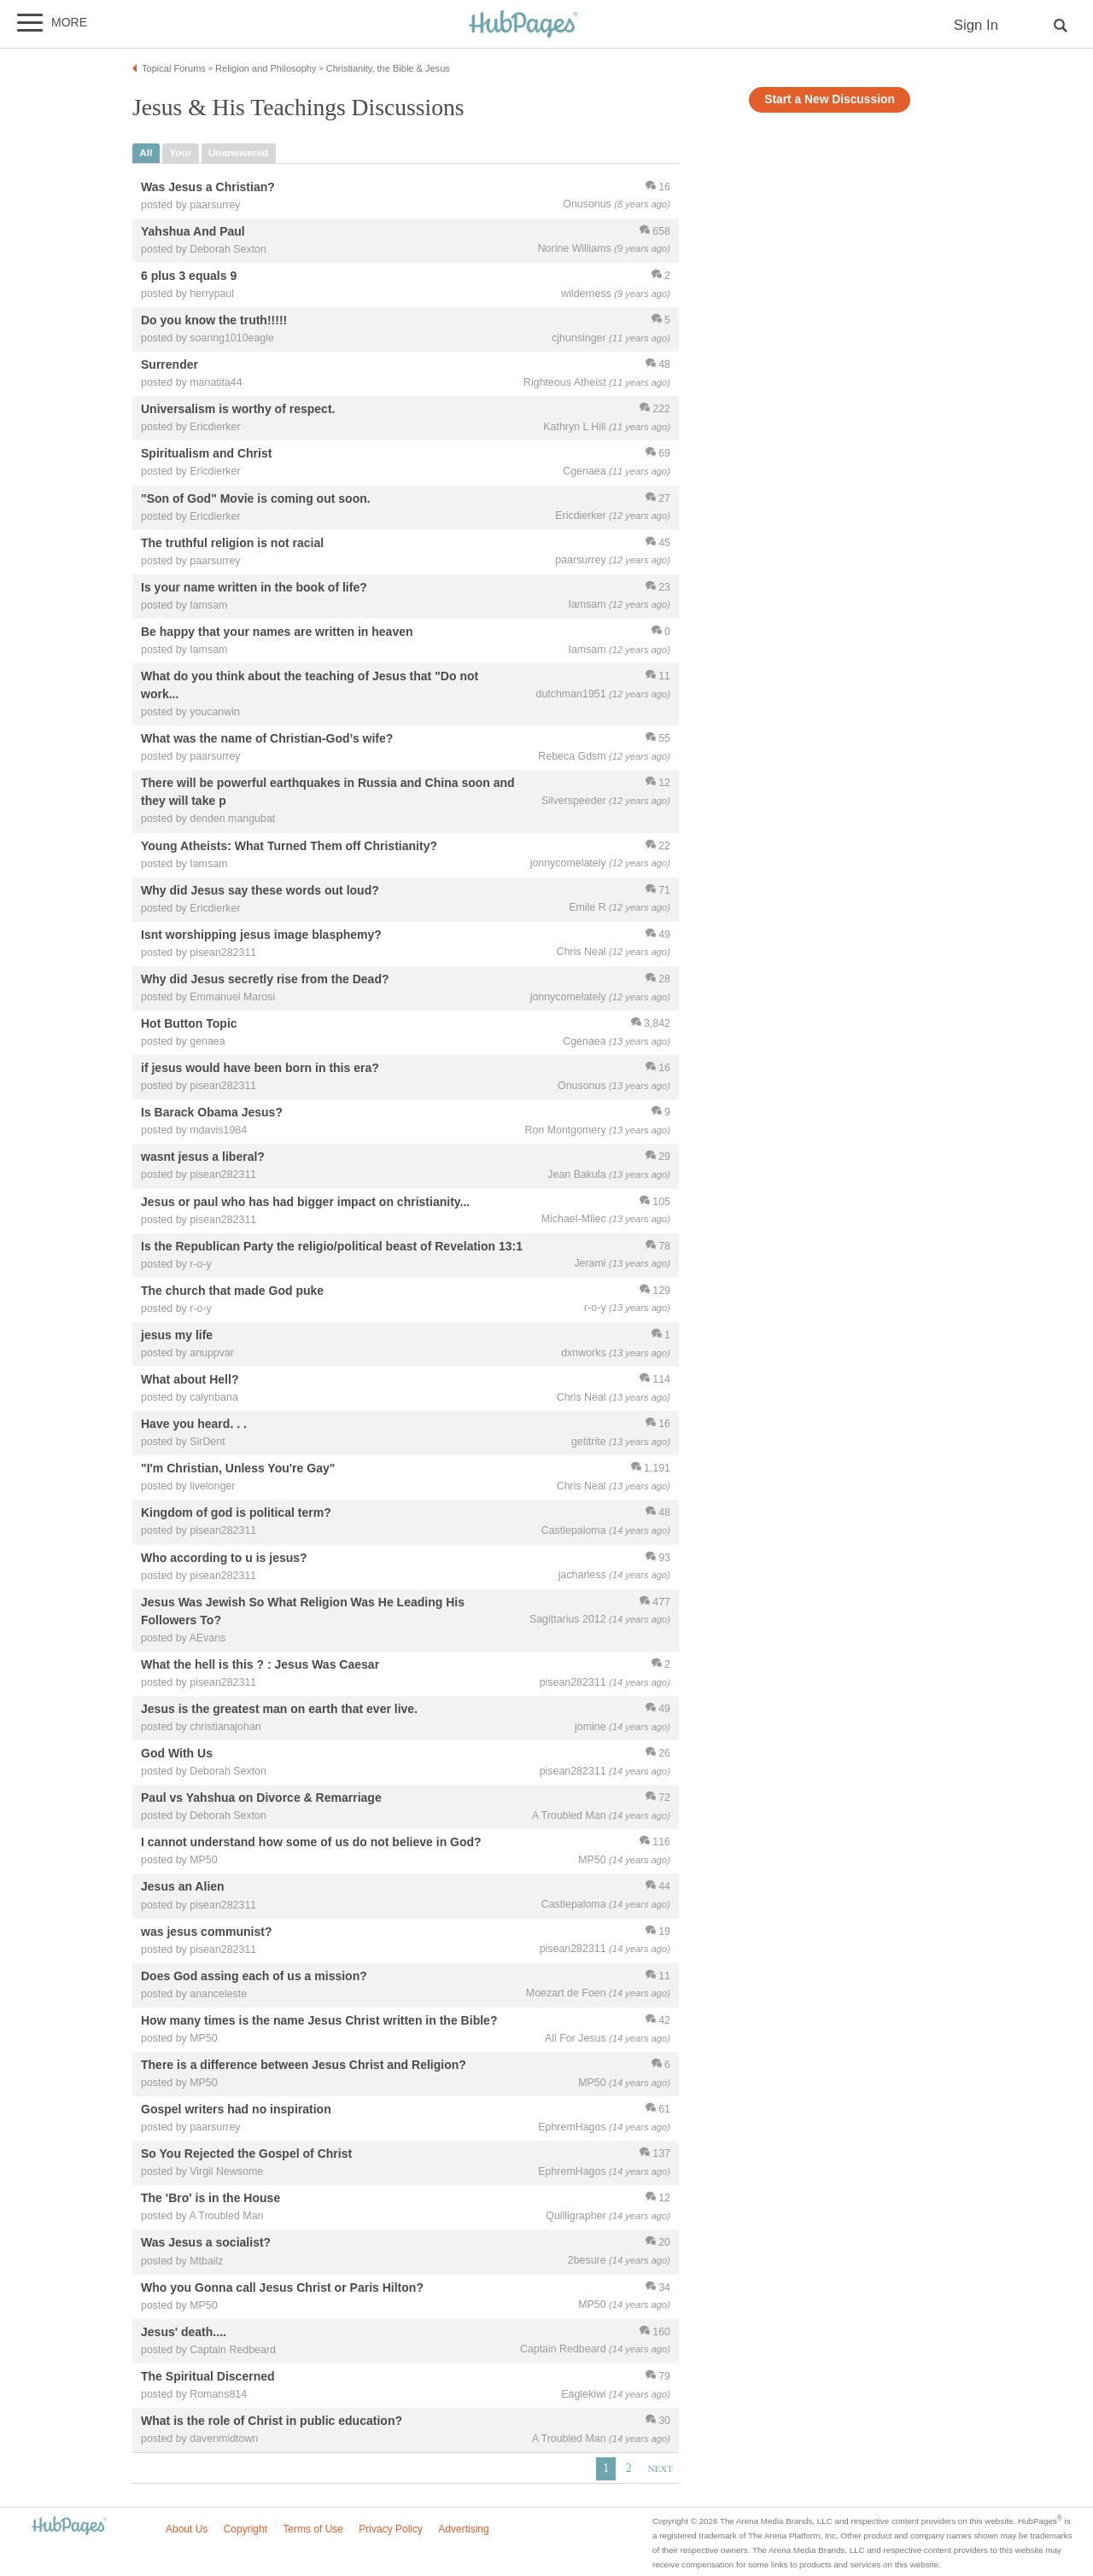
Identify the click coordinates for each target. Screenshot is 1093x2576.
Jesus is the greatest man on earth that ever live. (279, 1709)
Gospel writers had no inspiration (236, 2109)
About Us (186, 2529)
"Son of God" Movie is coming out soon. (256, 498)
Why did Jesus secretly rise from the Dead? (265, 979)
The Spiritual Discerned (208, 2376)
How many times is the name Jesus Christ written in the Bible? (319, 2020)
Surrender (169, 365)
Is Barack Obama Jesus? (212, 1113)
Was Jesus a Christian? (208, 187)
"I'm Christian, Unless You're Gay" (238, 1469)
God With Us (177, 1753)
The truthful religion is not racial (232, 543)
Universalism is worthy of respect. (238, 410)
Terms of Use (313, 2529)
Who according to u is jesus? (224, 1558)
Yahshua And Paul (193, 231)
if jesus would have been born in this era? (260, 1068)
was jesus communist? (206, 1931)
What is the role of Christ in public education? (271, 2420)
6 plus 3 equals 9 (189, 276)
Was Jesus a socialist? (206, 2243)
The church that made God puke (232, 1290)
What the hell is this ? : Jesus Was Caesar (260, 1664)
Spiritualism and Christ (206, 454)
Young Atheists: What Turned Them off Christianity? (289, 846)
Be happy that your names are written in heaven (277, 631)
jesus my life (177, 1335)
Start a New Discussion (829, 99)
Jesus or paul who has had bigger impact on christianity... (305, 1202)
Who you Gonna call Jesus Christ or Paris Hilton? (282, 2287)
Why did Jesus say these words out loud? (260, 890)
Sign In (976, 25)
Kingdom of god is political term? (236, 1513)
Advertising (463, 2529)
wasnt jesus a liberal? (203, 1157)
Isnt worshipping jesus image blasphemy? (261, 934)
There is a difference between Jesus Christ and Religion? (303, 2065)
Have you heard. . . (194, 1424)
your (180, 153)
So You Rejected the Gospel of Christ (246, 2154)
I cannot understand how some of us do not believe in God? (311, 1843)
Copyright (245, 2529)
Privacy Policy (391, 2529)
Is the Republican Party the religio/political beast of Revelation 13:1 (332, 1246)
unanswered (238, 153)
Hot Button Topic (189, 1023)
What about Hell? (189, 1379)
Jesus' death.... (183, 2332)
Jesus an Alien (183, 1887)
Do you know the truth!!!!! (214, 320)
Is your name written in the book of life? (254, 587)
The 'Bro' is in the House (210, 2199)
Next (660, 2468)
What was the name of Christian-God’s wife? (267, 739)
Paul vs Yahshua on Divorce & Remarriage (261, 1798)
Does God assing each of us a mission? (254, 1976)
